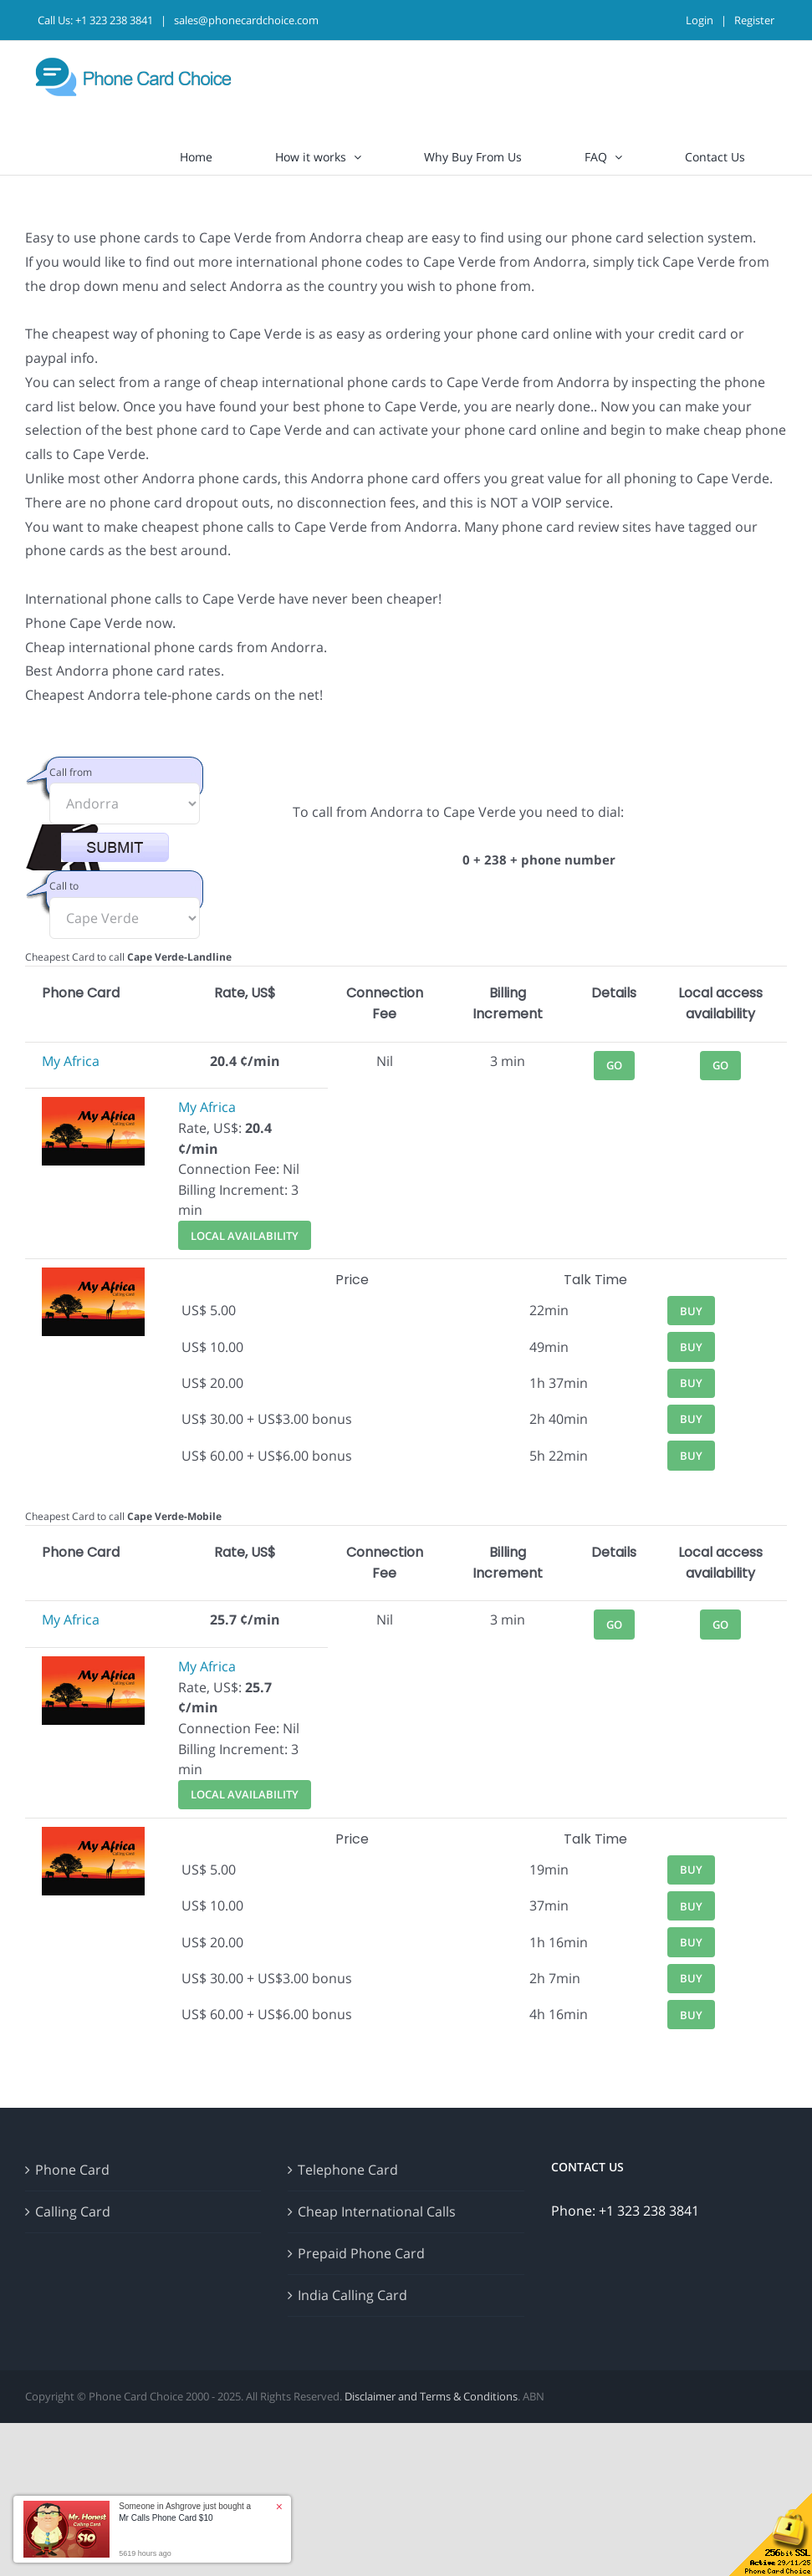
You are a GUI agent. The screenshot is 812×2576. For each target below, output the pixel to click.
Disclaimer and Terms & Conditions (431, 2396)
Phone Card (72, 2169)
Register (754, 20)
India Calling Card (352, 2295)
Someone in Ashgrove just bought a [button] (185, 2512)
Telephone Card (348, 2169)
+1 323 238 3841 (114, 20)
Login (699, 20)
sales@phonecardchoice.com (246, 20)
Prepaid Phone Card (361, 2253)
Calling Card (72, 2211)
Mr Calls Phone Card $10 (165, 2517)
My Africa (71, 1061)
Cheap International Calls (377, 2211)
